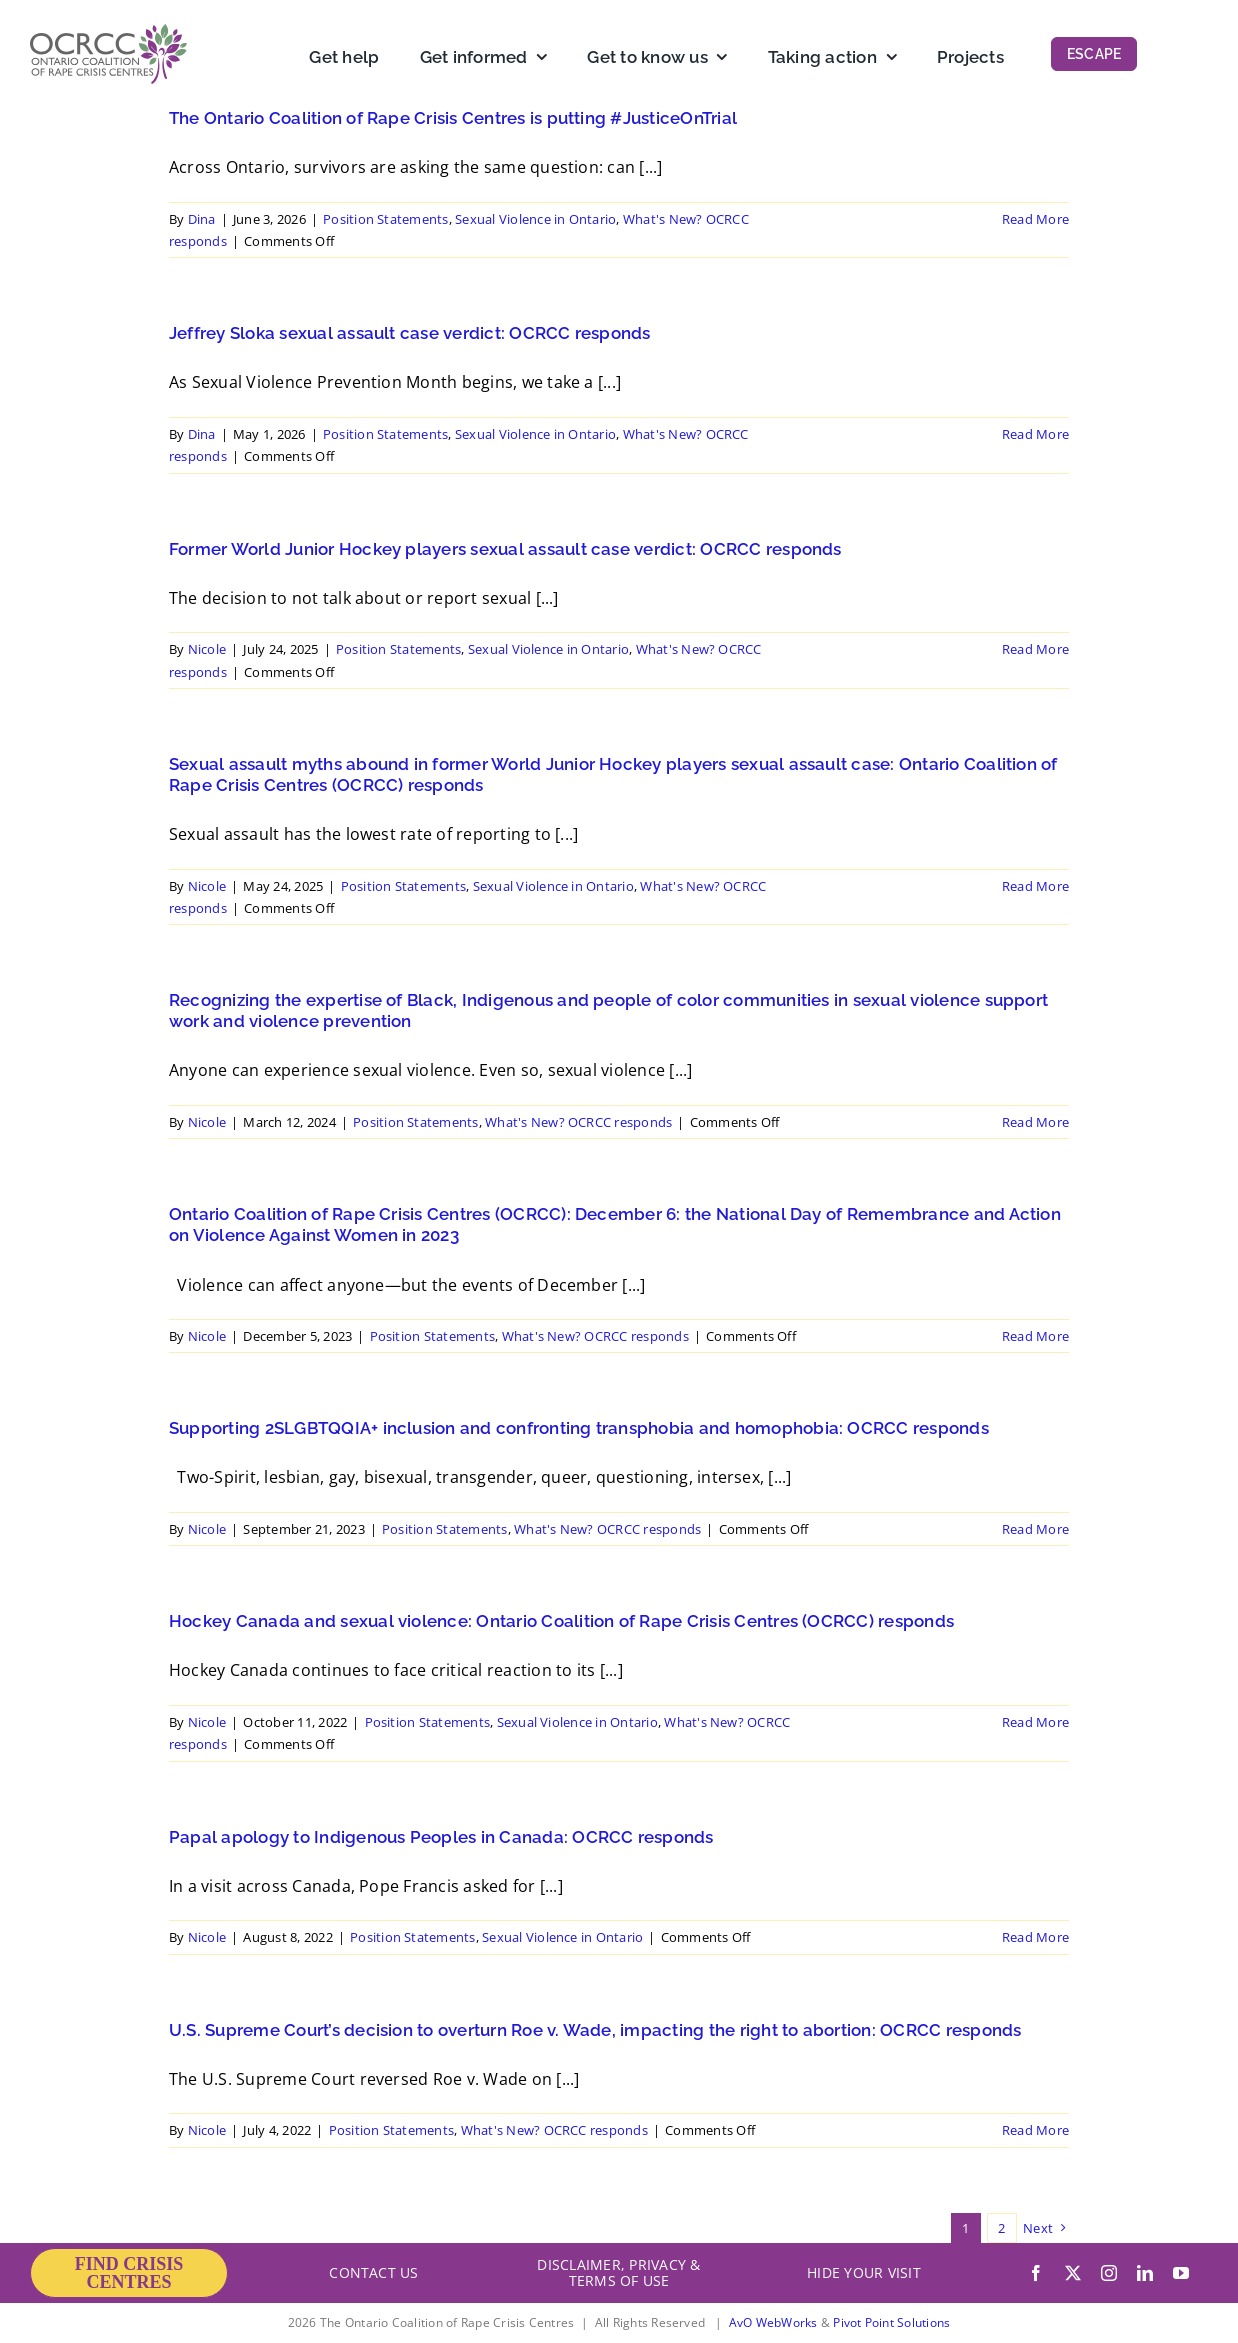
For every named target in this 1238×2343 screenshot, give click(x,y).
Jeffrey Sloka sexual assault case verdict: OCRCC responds (410, 333)
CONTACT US (373, 2272)
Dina (202, 219)
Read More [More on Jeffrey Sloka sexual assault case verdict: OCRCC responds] (1035, 434)
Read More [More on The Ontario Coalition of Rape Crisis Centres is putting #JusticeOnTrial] (1035, 219)
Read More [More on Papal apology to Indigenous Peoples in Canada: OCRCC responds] (1035, 1937)
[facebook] (1036, 2273)
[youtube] (1181, 2273)
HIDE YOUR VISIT (864, 2272)
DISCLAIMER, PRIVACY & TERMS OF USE (618, 2272)
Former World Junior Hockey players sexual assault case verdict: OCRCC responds (505, 549)
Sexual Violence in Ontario (535, 219)
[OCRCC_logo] (108, 32)
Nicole (207, 649)
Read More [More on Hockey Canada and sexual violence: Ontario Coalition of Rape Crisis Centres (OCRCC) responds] (1035, 1722)
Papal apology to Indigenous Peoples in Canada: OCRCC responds (441, 1837)
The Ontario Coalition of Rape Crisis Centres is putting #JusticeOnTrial (453, 118)
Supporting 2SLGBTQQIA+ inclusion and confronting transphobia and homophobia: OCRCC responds (579, 1428)
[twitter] (1073, 2273)
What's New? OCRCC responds (578, 1122)
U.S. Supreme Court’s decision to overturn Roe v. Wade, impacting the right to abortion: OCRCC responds (595, 2030)
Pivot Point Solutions (891, 2322)
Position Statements (386, 219)
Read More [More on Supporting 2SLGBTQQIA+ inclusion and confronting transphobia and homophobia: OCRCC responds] (1035, 1529)
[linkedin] (1145, 2273)
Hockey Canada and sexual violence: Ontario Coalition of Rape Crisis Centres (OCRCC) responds (561, 1621)
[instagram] (1109, 2273)
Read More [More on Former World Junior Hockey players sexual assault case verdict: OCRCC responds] (1035, 649)
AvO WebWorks (773, 2322)
